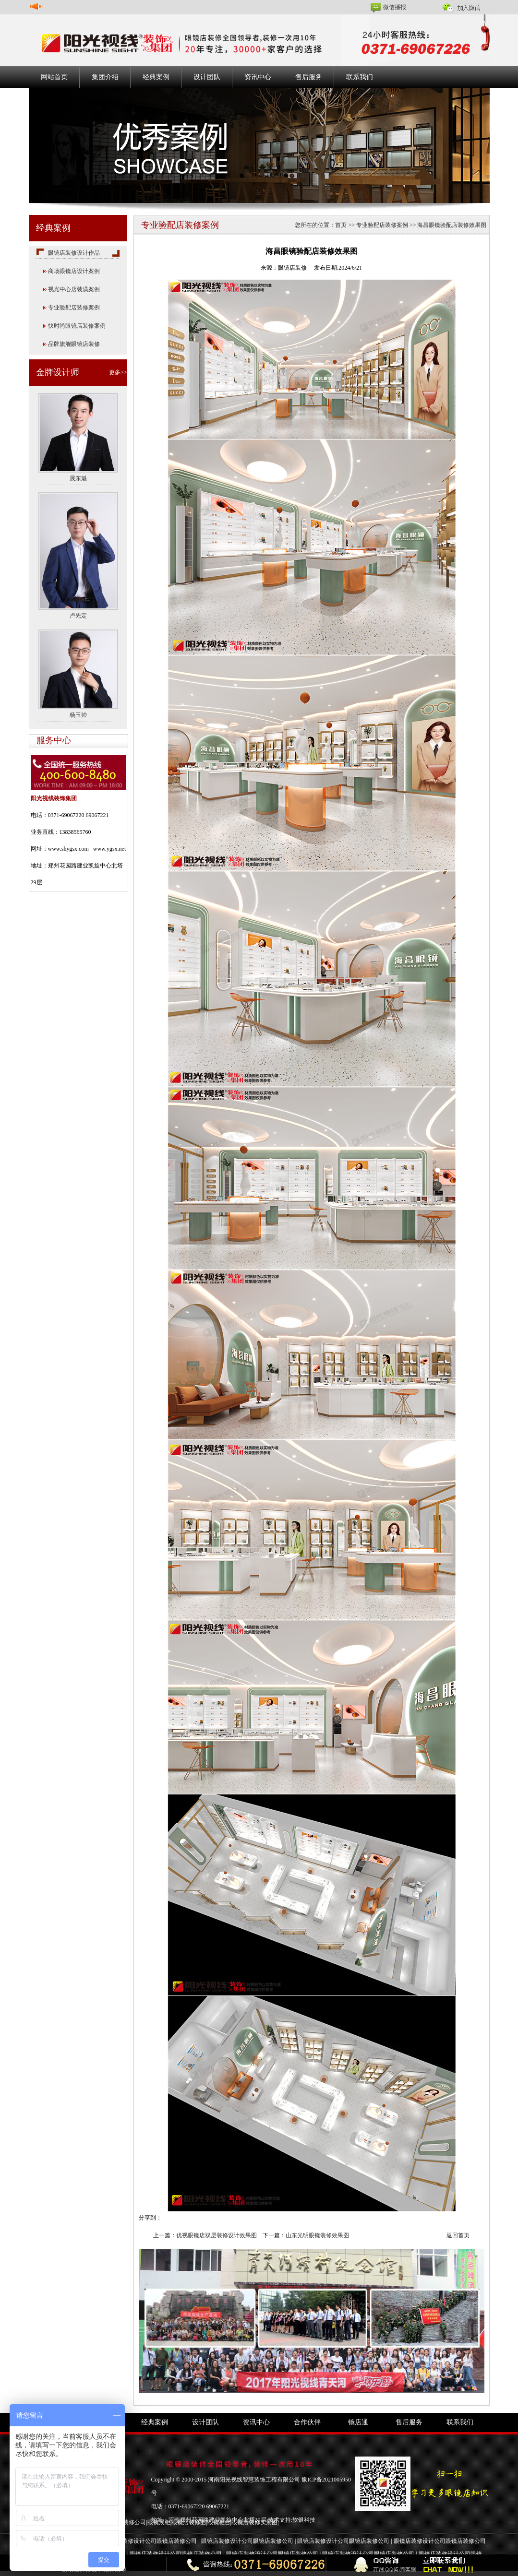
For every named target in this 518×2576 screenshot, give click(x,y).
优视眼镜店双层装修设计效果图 (216, 2235)
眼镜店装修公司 (126, 2522)
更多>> (118, 372)
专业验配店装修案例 (74, 307)
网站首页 (54, 77)
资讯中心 (257, 77)
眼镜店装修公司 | (179, 2541)
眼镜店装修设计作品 (74, 252)
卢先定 (78, 615)
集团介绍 (105, 77)
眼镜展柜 (158, 2522)
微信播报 (394, 7)
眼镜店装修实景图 (254, 2522)
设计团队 (206, 77)
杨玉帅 (78, 715)
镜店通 (358, 2422)
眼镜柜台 (218, 2522)
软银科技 (303, 2520)
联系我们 (359, 77)
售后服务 (308, 77)
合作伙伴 (307, 2422)
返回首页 (458, 2235)
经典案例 (156, 77)
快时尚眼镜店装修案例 (77, 325)
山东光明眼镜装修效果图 (317, 2235)
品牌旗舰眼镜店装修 (74, 344)
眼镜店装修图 (188, 2522)
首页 (341, 225)
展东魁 (78, 478)
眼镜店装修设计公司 (131, 2541)
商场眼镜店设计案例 (74, 271)
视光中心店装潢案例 (74, 289)
